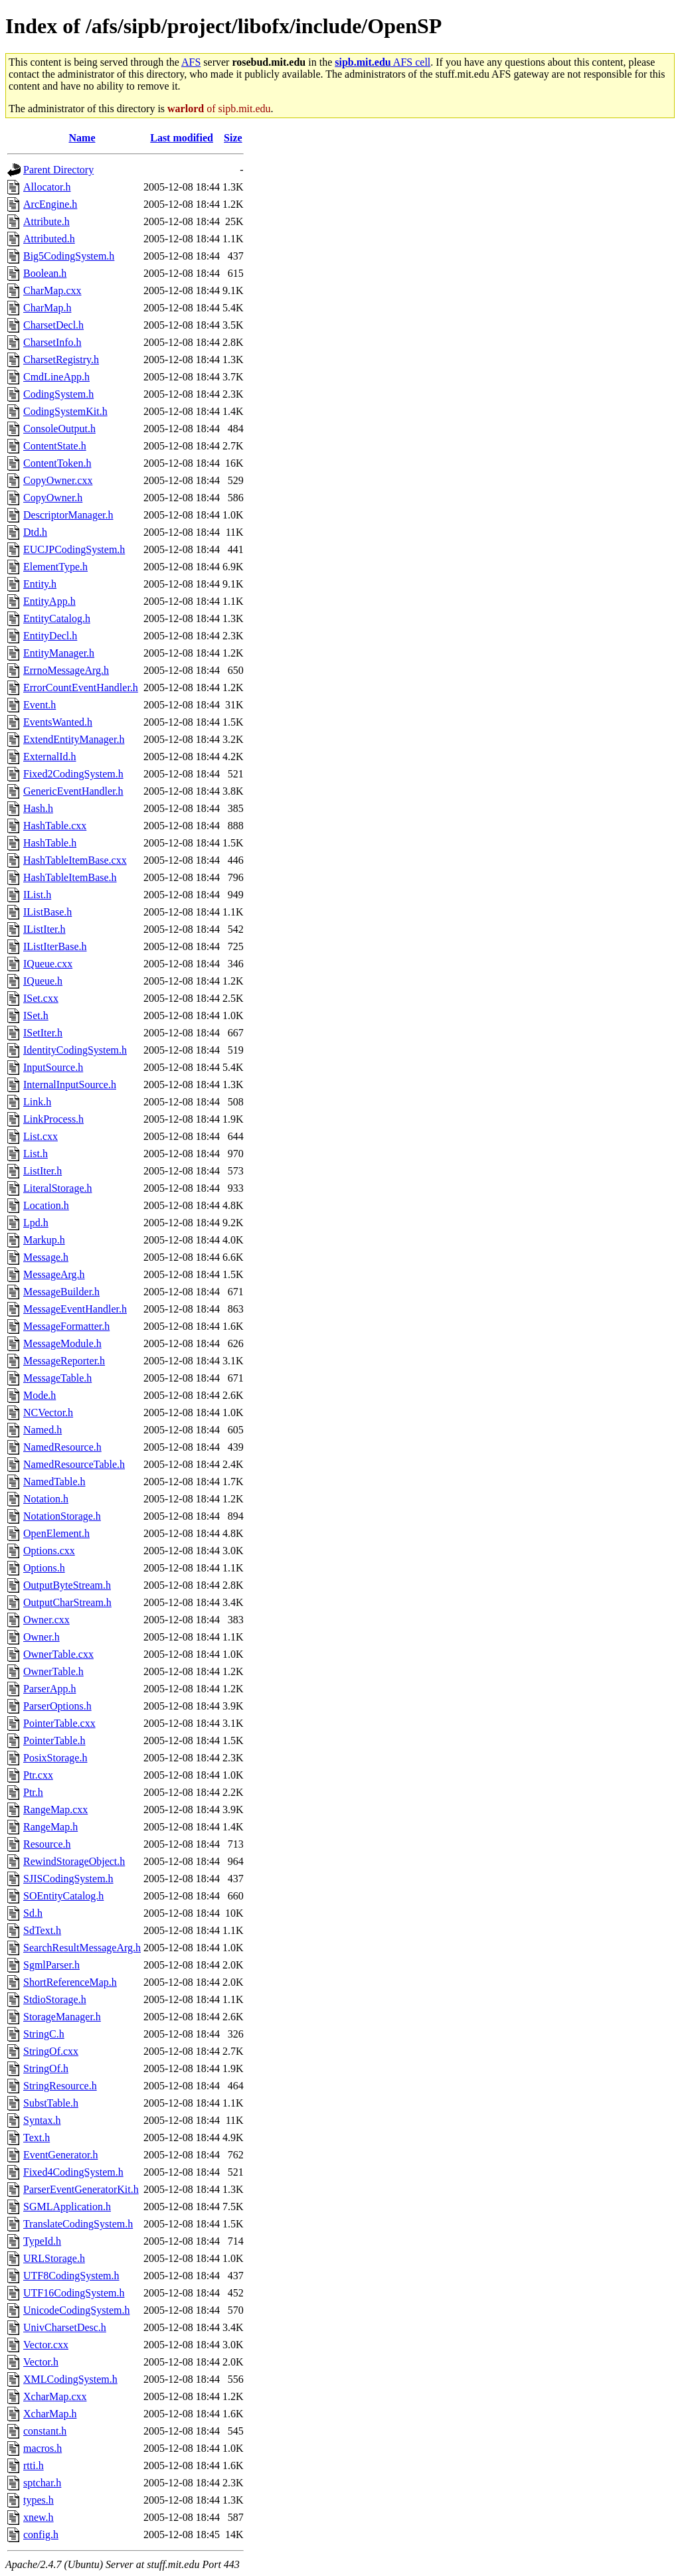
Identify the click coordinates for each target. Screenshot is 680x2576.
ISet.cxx (40, 998)
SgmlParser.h (51, 1965)
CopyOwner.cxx (57, 480)
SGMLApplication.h (67, 2206)
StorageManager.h (62, 2016)
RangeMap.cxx (55, 1809)
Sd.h (32, 1913)
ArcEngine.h (50, 204)
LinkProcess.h (53, 1119)
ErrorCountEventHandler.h (80, 687)
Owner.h (41, 1637)
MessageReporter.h (64, 1360)
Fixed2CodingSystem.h (73, 773)
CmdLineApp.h (56, 376)
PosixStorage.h (55, 1757)
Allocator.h (47, 187)
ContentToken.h (57, 463)
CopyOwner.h (52, 497)
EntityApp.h (49, 601)
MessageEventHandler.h (75, 1309)
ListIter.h (42, 1170)
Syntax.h (41, 2120)
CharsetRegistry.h (61, 359)
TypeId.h (42, 2241)
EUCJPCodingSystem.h (74, 549)
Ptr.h (33, 1792)
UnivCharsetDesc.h (64, 2327)
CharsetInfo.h (52, 342)
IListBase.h (47, 912)
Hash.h (38, 808)
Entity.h (39, 584)
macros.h (42, 2448)
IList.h (37, 894)
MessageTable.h (57, 1378)
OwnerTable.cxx (58, 1654)
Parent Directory (58, 169)
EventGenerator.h (60, 2154)
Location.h (46, 1205)
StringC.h (43, 2034)
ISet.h (35, 1015)
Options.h (44, 1567)
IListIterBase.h (55, 946)
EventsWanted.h (57, 722)
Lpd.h (35, 1222)
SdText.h (42, 1930)
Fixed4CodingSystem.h (73, 2172)
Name (82, 137)
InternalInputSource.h (69, 1084)
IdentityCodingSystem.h (75, 1050)
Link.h (37, 1101)
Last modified (181, 137)
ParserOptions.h (57, 1706)
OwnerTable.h (53, 1671)
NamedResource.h (62, 1447)
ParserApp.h (49, 1688)
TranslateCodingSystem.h (78, 2223)
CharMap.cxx (52, 290)
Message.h (45, 1257)
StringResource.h (60, 2085)
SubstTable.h (50, 2103)
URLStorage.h (54, 2258)
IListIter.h (44, 929)
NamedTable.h (54, 1481)
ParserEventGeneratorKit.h (81, 2189)
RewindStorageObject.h (74, 1861)
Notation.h (45, 1498)
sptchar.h (42, 2482)
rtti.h (33, 2465)
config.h (40, 2534)
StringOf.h (45, 2068)
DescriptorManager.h (68, 515)
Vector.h (40, 2362)
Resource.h (47, 1844)
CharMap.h (47, 307)
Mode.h (39, 1395)
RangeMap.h (50, 1826)
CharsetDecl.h (53, 325)
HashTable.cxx (54, 825)
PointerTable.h (54, 1740)
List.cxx (40, 1136)
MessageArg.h (54, 1274)
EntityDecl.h (50, 635)
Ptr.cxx (38, 1775)
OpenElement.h (56, 1533)
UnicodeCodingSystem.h (76, 2310)
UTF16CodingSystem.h (73, 2292)
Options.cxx (49, 1550)
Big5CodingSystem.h (68, 256)
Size (233, 137)
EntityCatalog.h (56, 618)
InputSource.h (53, 1067)
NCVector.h (48, 1412)
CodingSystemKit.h (65, 411)
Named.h (42, 1429)
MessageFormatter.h (66, 1326)
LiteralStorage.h (57, 1188)
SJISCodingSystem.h (68, 1878)
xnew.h (38, 2517)
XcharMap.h (49, 2413)
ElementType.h (55, 566)
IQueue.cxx (47, 963)
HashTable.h (49, 842)
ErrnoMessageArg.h (66, 670)
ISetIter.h (42, 1032)
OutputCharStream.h (67, 1602)
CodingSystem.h (58, 394)
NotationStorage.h (62, 1516)
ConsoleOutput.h (59, 428)
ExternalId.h (49, 756)
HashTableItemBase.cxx (75, 860)
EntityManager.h (58, 653)
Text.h (36, 2137)
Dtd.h (35, 532)
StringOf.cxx (50, 2051)
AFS (191, 62)
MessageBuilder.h (61, 1291)
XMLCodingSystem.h (70, 2379)
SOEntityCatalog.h (63, 1895)
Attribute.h (46, 221)
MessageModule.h (62, 1343)
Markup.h (44, 1240)
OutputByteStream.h (67, 1585)
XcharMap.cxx (55, 2396)
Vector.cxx (45, 2344)
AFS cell (382, 62)
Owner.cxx (46, 1619)
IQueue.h (42, 981)
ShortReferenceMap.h (70, 1982)
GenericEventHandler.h (73, 791)
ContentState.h (54, 445)
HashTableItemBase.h (70, 877)
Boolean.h (44, 273)
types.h (38, 2500)
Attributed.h (49, 238)
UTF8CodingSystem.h (71, 2275)
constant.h (44, 2431)
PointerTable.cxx (59, 1723)
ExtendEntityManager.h (73, 739)
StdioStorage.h (54, 1999)
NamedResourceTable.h (74, 1464)
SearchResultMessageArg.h (82, 1947)
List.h (35, 1153)
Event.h (39, 704)
